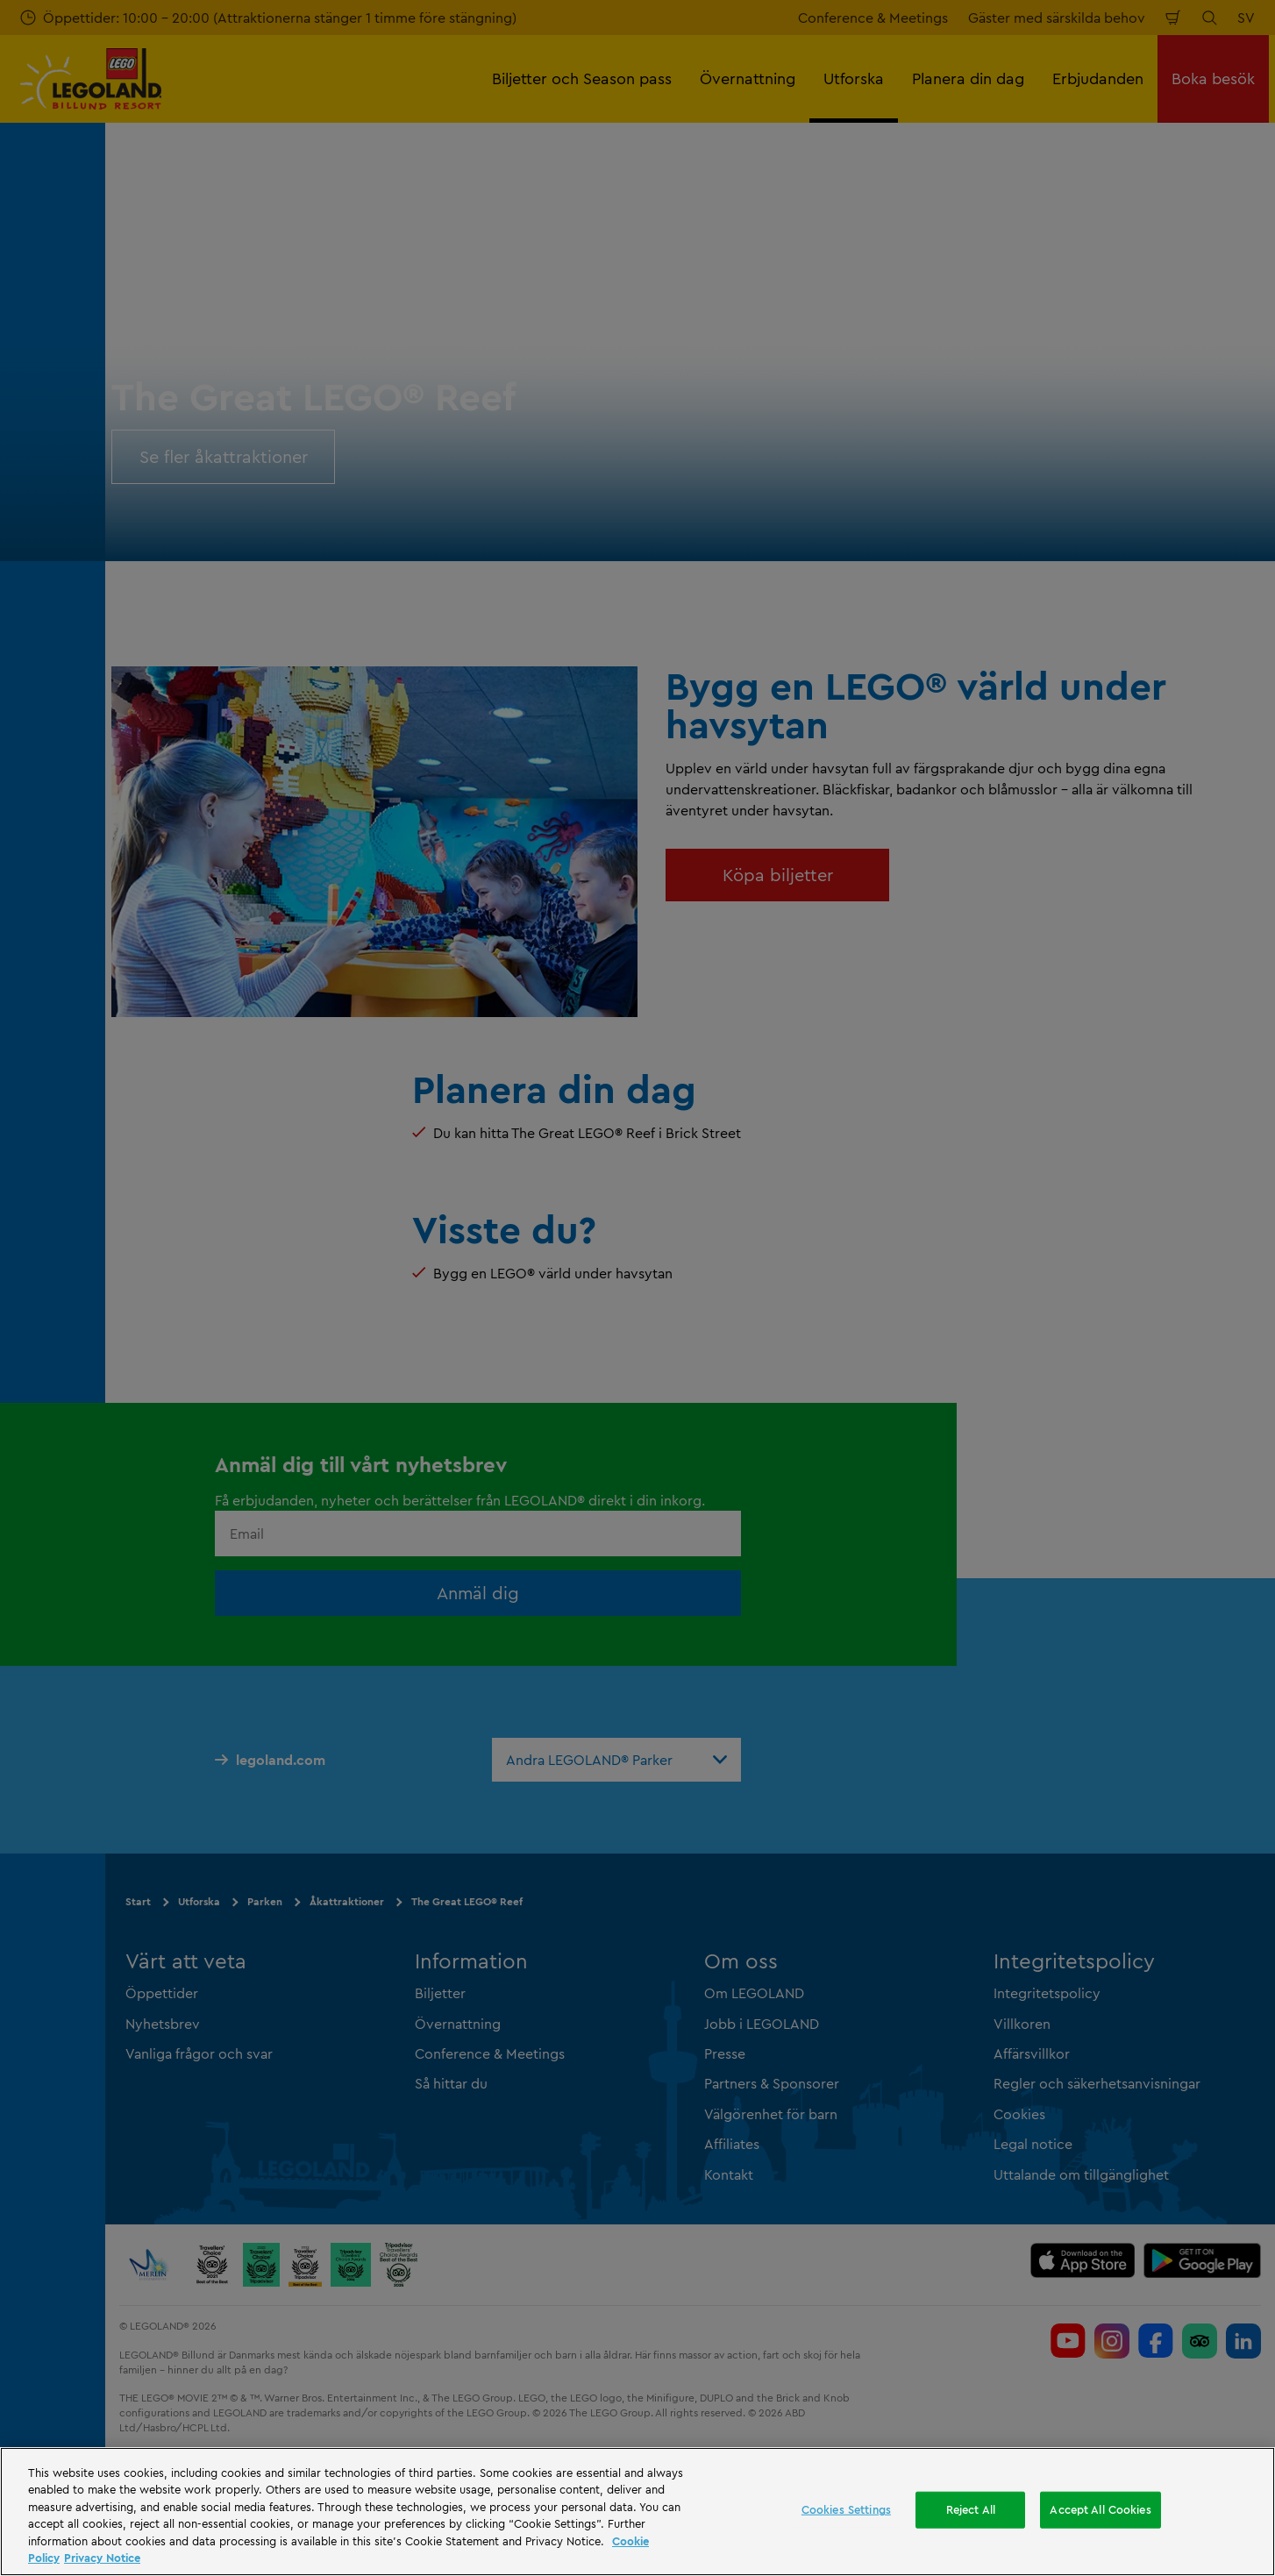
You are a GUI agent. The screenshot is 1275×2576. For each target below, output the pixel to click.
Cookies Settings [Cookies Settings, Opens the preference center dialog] (846, 2509)
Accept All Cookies (1100, 2509)
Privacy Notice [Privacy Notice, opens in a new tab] (102, 2558)
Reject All (970, 2509)
